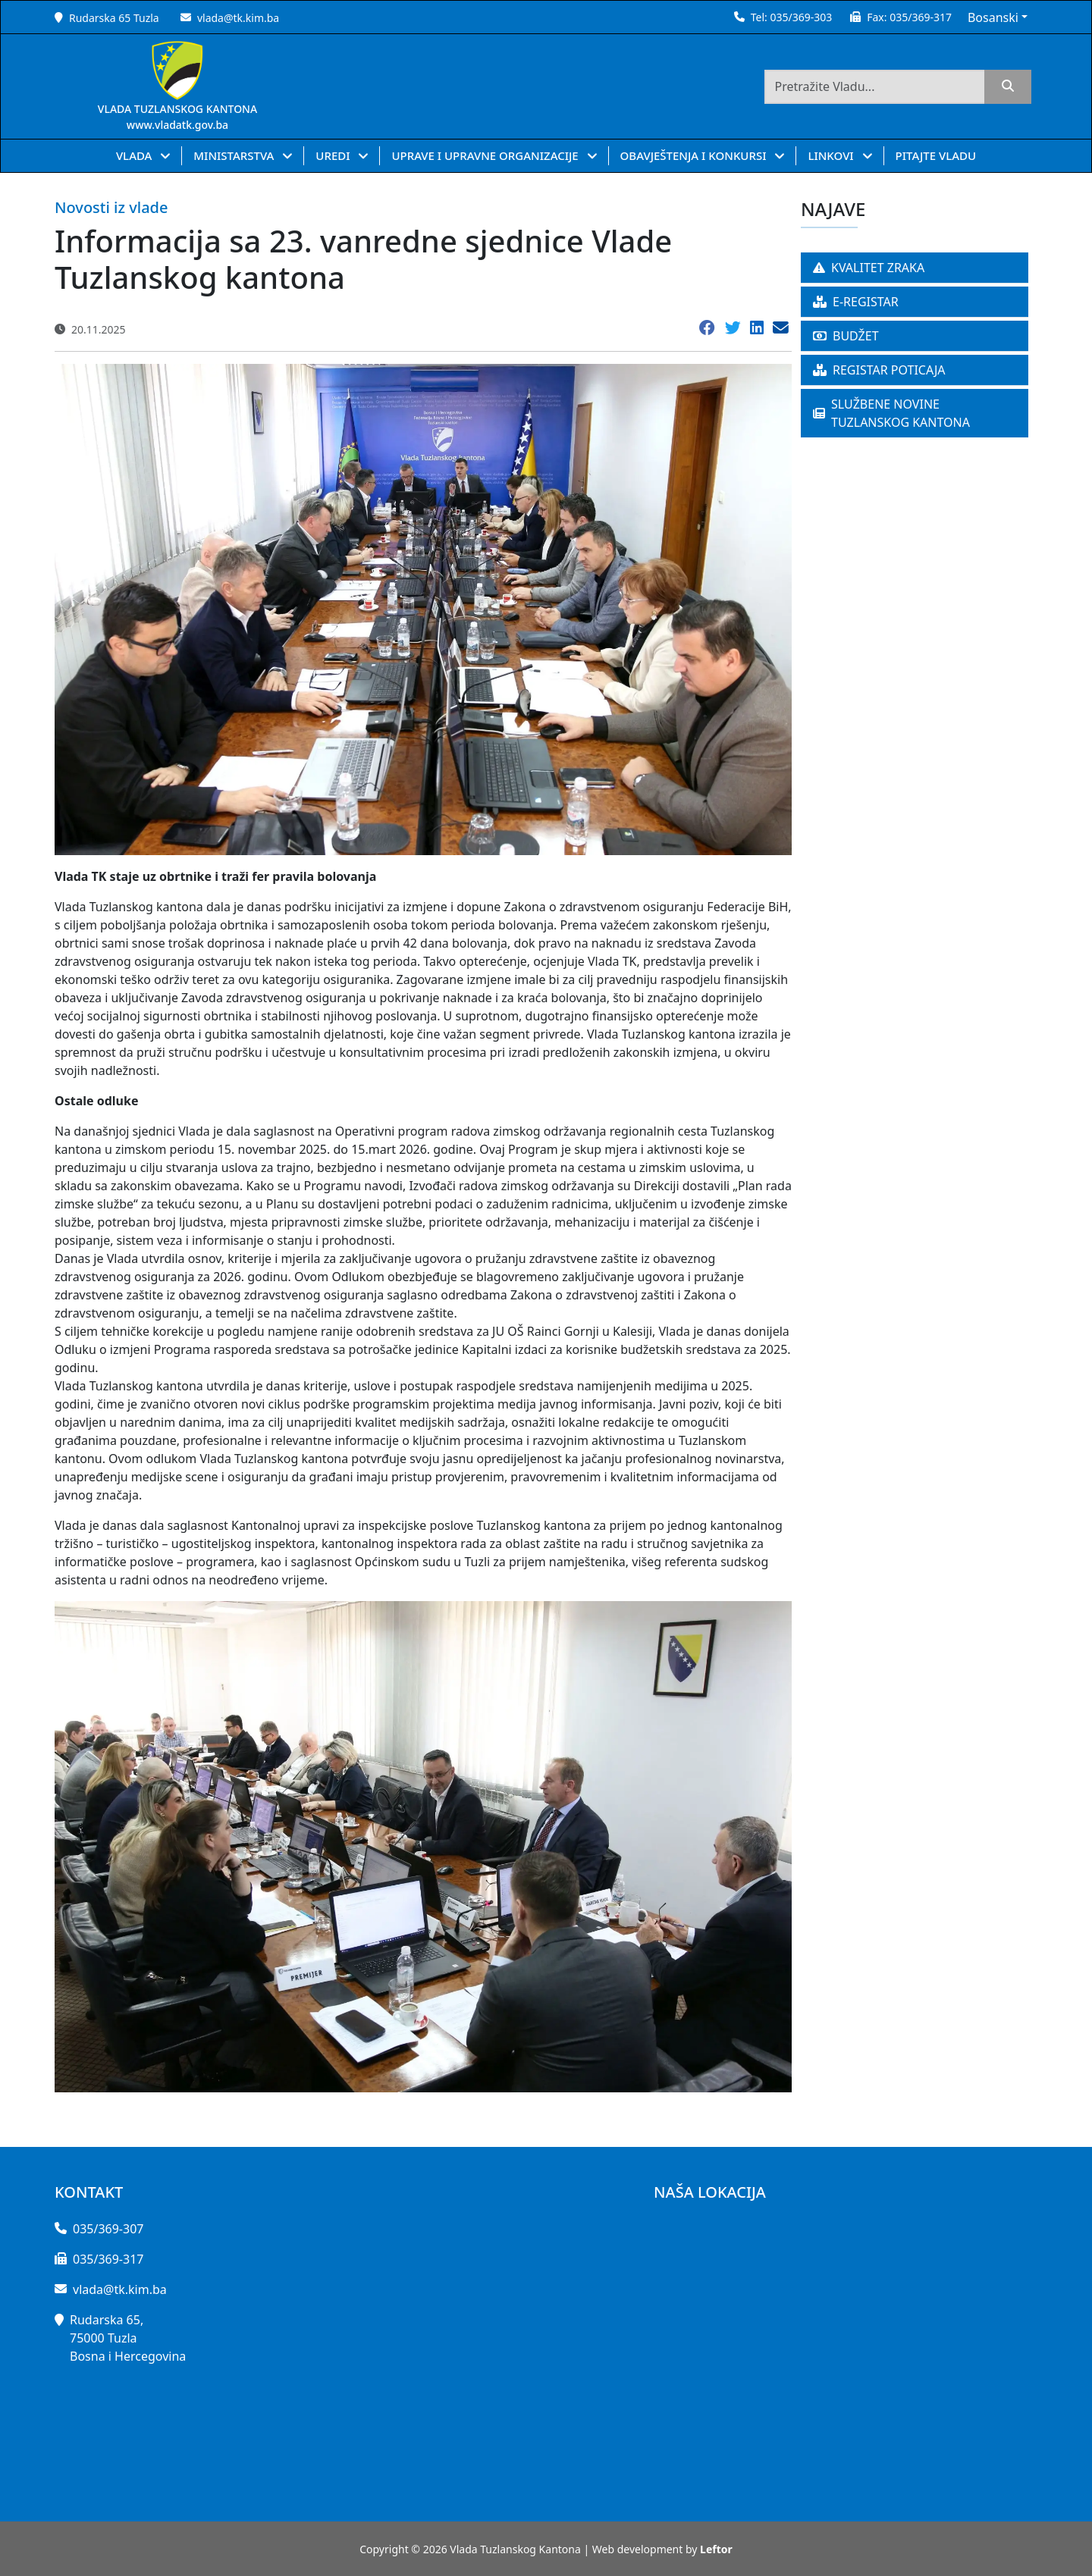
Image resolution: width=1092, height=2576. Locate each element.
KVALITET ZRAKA (868, 267)
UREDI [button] (334, 155)
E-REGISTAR (856, 301)
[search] (1007, 87)
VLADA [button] (135, 155)
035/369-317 (921, 17)
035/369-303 (801, 17)
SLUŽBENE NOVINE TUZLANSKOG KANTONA (891, 413)
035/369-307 (108, 2228)
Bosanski (993, 17)
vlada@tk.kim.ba (238, 18)
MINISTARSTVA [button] (235, 155)
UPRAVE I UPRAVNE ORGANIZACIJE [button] (486, 155)
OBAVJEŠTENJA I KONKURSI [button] (695, 155)
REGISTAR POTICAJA (879, 370)
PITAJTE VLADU (936, 155)
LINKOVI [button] (832, 155)
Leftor (716, 2549)
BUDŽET (846, 335)
